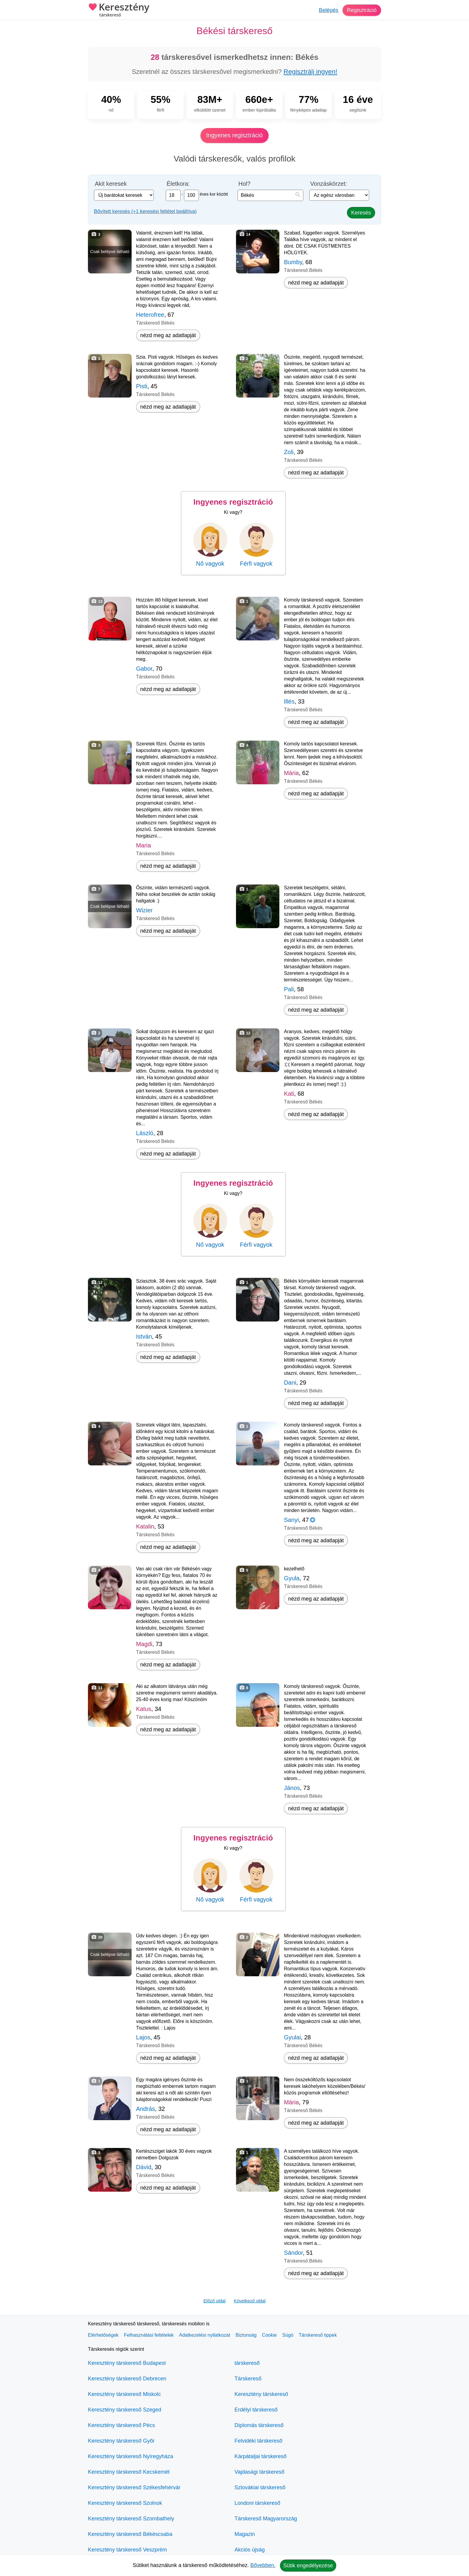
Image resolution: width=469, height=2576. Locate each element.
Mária (291, 773)
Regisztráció (362, 10)
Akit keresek (111, 184)
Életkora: (178, 184)
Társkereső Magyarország (265, 2519)
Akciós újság (249, 2550)
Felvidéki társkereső (258, 2441)
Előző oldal (214, 2300)
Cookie (269, 2335)
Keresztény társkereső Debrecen (127, 2379)
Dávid (143, 2167)
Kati (289, 1093)
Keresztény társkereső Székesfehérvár (134, 2487)
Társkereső (247, 2379)
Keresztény (118, 10)
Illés (289, 701)
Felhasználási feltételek (148, 2335)
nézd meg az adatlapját (168, 335)
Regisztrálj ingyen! (310, 71)
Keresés (361, 213)
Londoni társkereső (257, 2503)
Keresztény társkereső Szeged (124, 2410)
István (144, 1336)
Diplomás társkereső (259, 2425)
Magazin (244, 2534)
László (144, 1133)
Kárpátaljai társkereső (260, 2456)
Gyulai (292, 2037)
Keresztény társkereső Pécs (121, 2425)
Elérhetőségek (103, 2335)
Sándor (293, 2252)
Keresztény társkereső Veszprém (127, 2550)
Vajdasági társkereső (259, 2472)
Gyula (291, 1578)
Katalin (145, 1526)
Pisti (141, 386)
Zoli (288, 452)
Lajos (143, 2037)
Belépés (328, 10)
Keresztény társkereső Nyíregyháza (130, 2456)
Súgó (287, 2335)
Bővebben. (262, 2565)
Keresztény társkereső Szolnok (125, 2503)
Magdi (144, 1644)
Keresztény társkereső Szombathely (131, 2519)
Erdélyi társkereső (256, 2410)
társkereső (247, 2363)
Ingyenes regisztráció (234, 135)
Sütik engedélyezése (308, 2566)
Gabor (144, 668)
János (292, 1788)
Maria (143, 845)
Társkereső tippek (318, 2335)
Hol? (244, 184)
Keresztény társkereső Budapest (127, 2363)
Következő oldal (250, 2300)
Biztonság (245, 2335)
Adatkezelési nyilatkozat (204, 2335)
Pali (289, 989)
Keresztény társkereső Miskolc (124, 2394)
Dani (290, 1382)
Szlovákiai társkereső (259, 2487)
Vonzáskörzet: (328, 184)
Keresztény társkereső (261, 2394)
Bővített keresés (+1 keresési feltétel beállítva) (145, 211)
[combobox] (270, 195)
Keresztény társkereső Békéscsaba (130, 2534)
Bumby (293, 262)
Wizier (144, 910)
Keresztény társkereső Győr (121, 2441)
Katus (143, 1709)
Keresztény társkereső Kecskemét (129, 2472)
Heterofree (150, 314)
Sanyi (291, 1520)
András (145, 2108)
